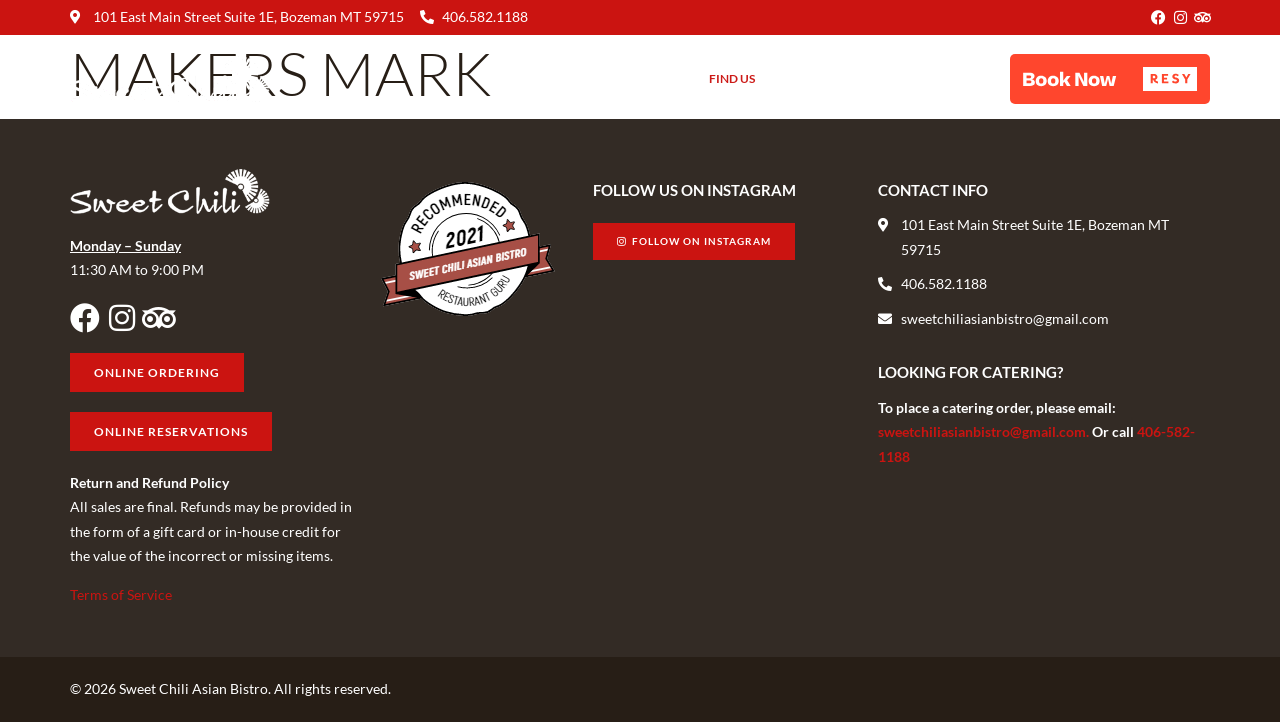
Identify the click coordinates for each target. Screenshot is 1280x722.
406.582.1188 (485, 16)
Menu (557, 78)
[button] (1110, 79)
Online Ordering (939, 78)
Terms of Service (121, 594)
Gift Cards (819, 78)
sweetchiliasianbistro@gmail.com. (985, 431)
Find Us (732, 78)
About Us (642, 79)
